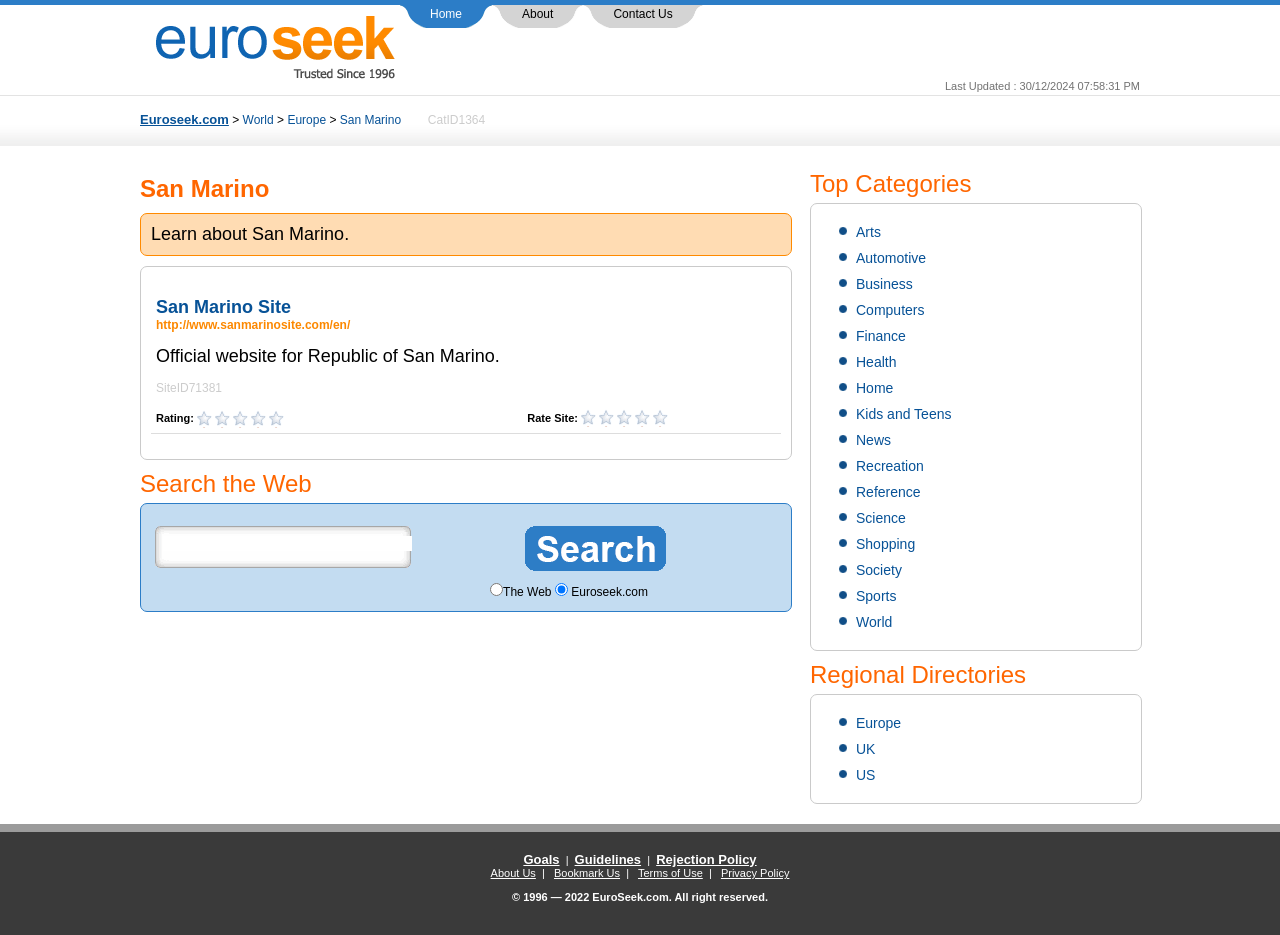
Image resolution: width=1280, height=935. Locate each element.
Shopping (885, 544)
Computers (890, 310)
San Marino (370, 120)
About (537, 14)
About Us (513, 873)
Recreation (890, 466)
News (873, 440)
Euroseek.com (184, 119)
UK (865, 749)
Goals (541, 859)
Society (879, 570)
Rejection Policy (706, 859)
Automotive (891, 258)
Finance (881, 336)
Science (881, 518)
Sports (876, 596)
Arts (868, 232)
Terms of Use (670, 873)
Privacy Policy (755, 873)
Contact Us (642, 14)
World (258, 120)
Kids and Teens (903, 414)
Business (884, 284)
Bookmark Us (587, 873)
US (865, 775)
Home (446, 14)
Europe (306, 120)
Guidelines (608, 859)
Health (876, 362)
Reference (888, 492)
